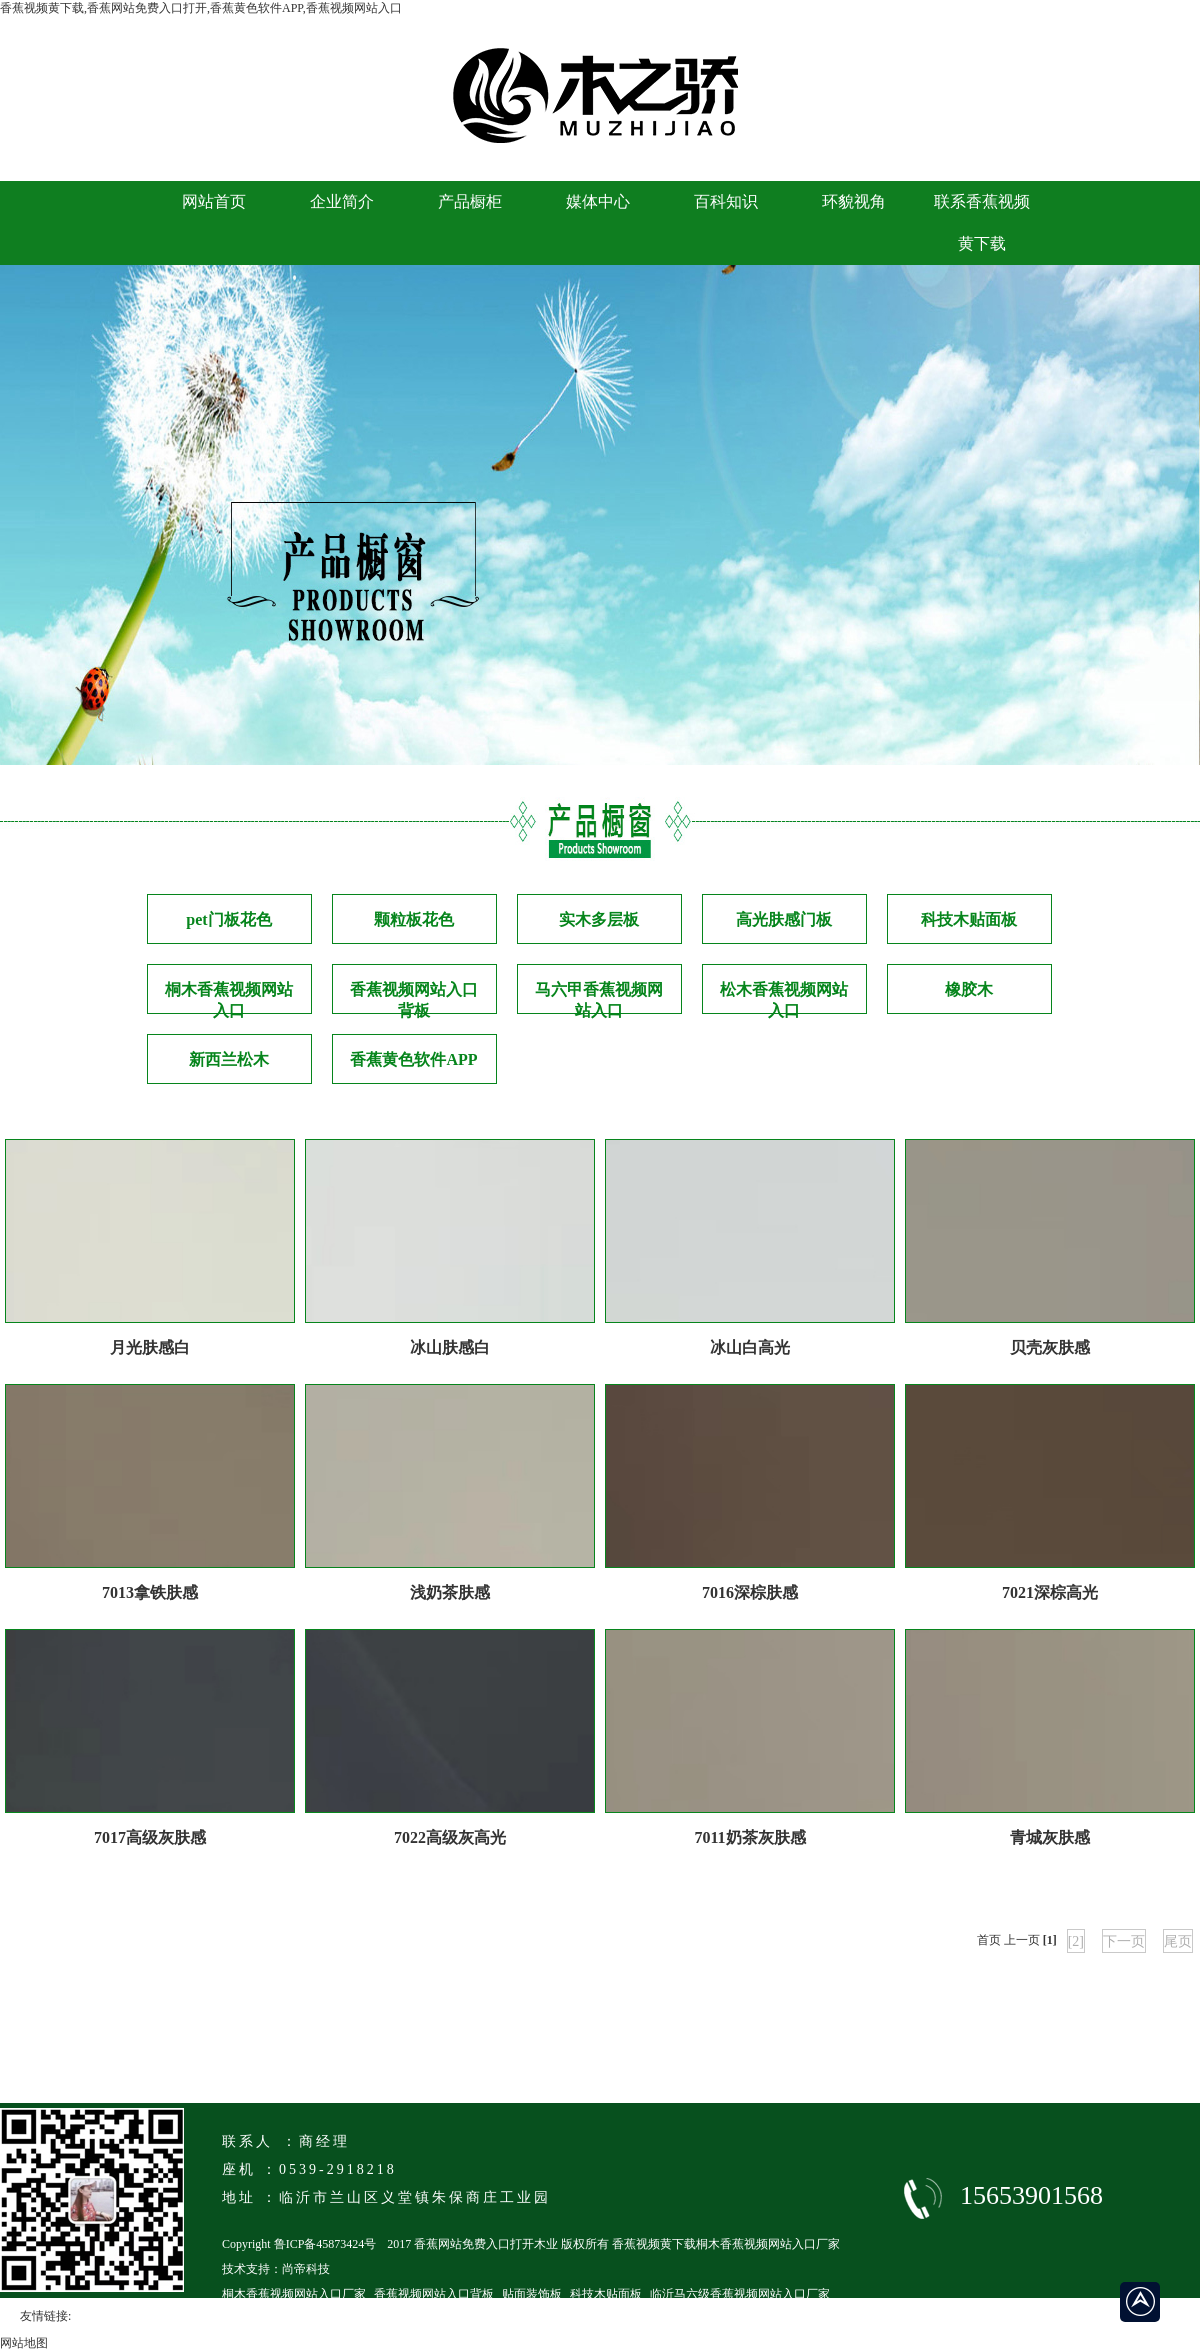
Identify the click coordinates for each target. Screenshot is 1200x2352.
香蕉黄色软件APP (413, 1059)
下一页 (1124, 1941)
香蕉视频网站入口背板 (414, 997)
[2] (1076, 1941)
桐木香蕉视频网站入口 (229, 997)
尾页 (1178, 1941)
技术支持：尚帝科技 (276, 2269)
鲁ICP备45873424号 (325, 2244)
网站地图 (24, 2343)
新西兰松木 (229, 1059)
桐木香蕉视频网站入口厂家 (294, 2294)
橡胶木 (969, 989)
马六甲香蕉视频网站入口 (599, 997)
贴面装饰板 (532, 2294)
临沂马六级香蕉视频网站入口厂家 (740, 2294)
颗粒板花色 (414, 919)
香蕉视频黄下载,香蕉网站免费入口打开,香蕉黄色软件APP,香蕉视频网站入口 (201, 8)
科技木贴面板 (969, 919)
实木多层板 (599, 919)
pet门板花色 (228, 919)
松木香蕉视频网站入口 (784, 997)
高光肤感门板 (784, 919)
